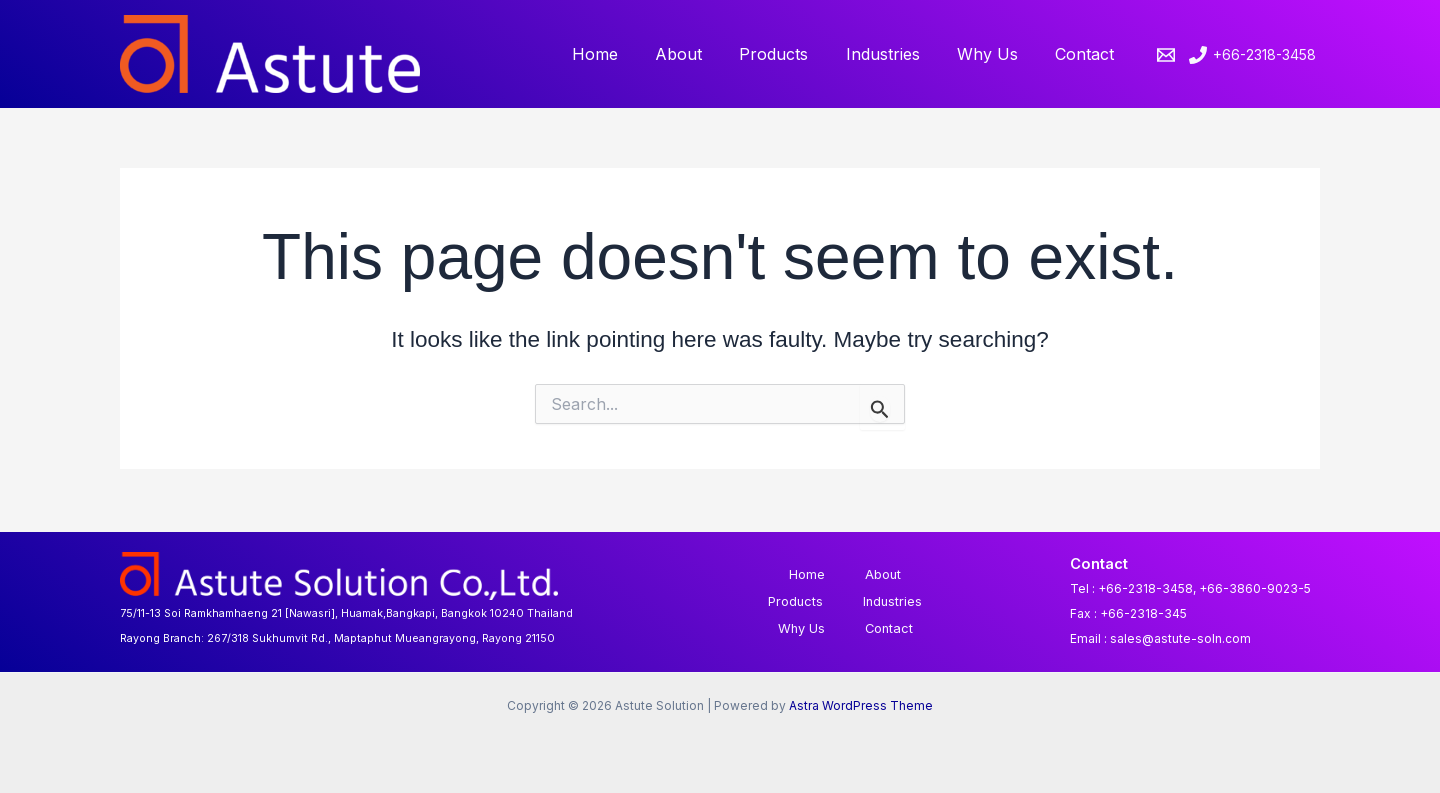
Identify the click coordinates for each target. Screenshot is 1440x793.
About (702, 54)
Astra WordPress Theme (861, 705)
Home (624, 54)
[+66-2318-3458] (1252, 55)
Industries (896, 54)
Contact (1087, 54)
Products (792, 54)
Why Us (995, 54)
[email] (1169, 55)
